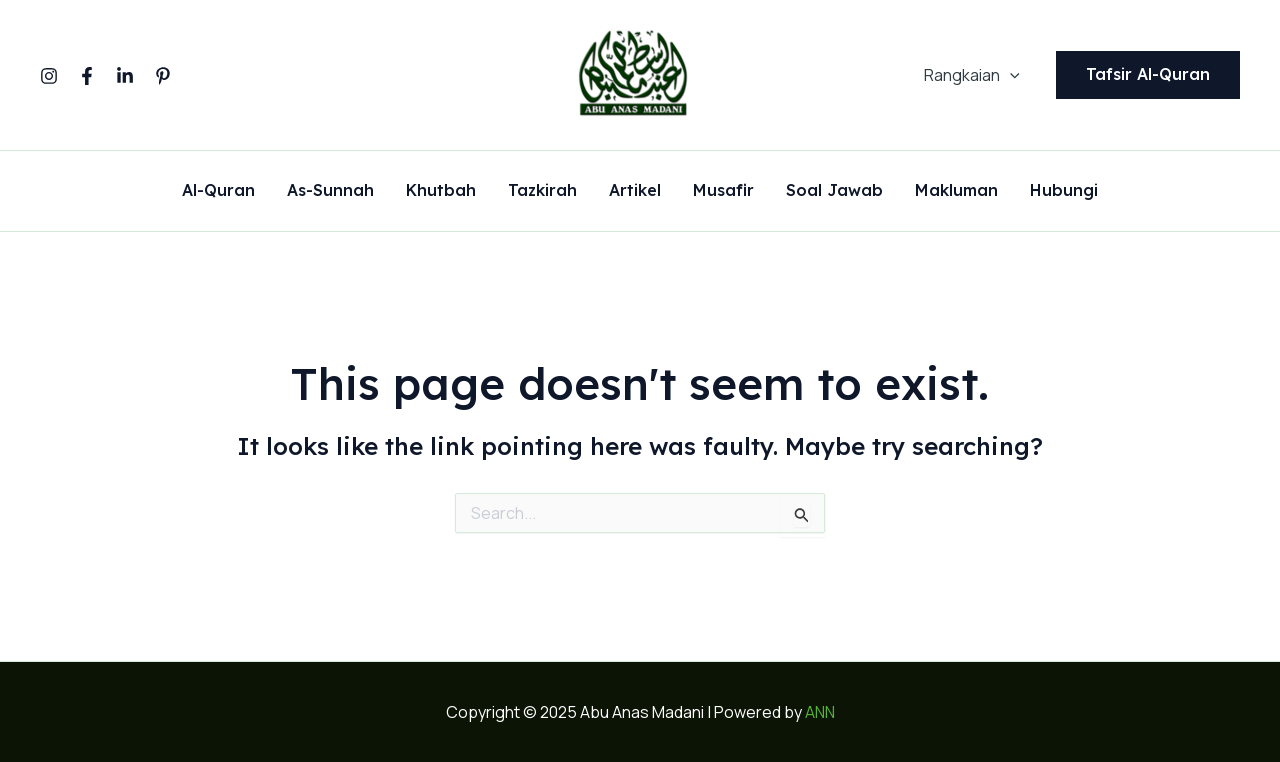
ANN (820, 712)
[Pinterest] (163, 76)
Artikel (635, 191)
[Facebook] (87, 76)
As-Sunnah (330, 191)
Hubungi (1064, 191)
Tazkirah (542, 191)
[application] (1010, 75)
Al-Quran (218, 191)
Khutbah (441, 191)
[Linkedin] (125, 76)
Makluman (956, 191)
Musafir (723, 191)
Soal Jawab (834, 191)
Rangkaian (972, 75)
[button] (1148, 75)
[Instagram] (49, 76)
